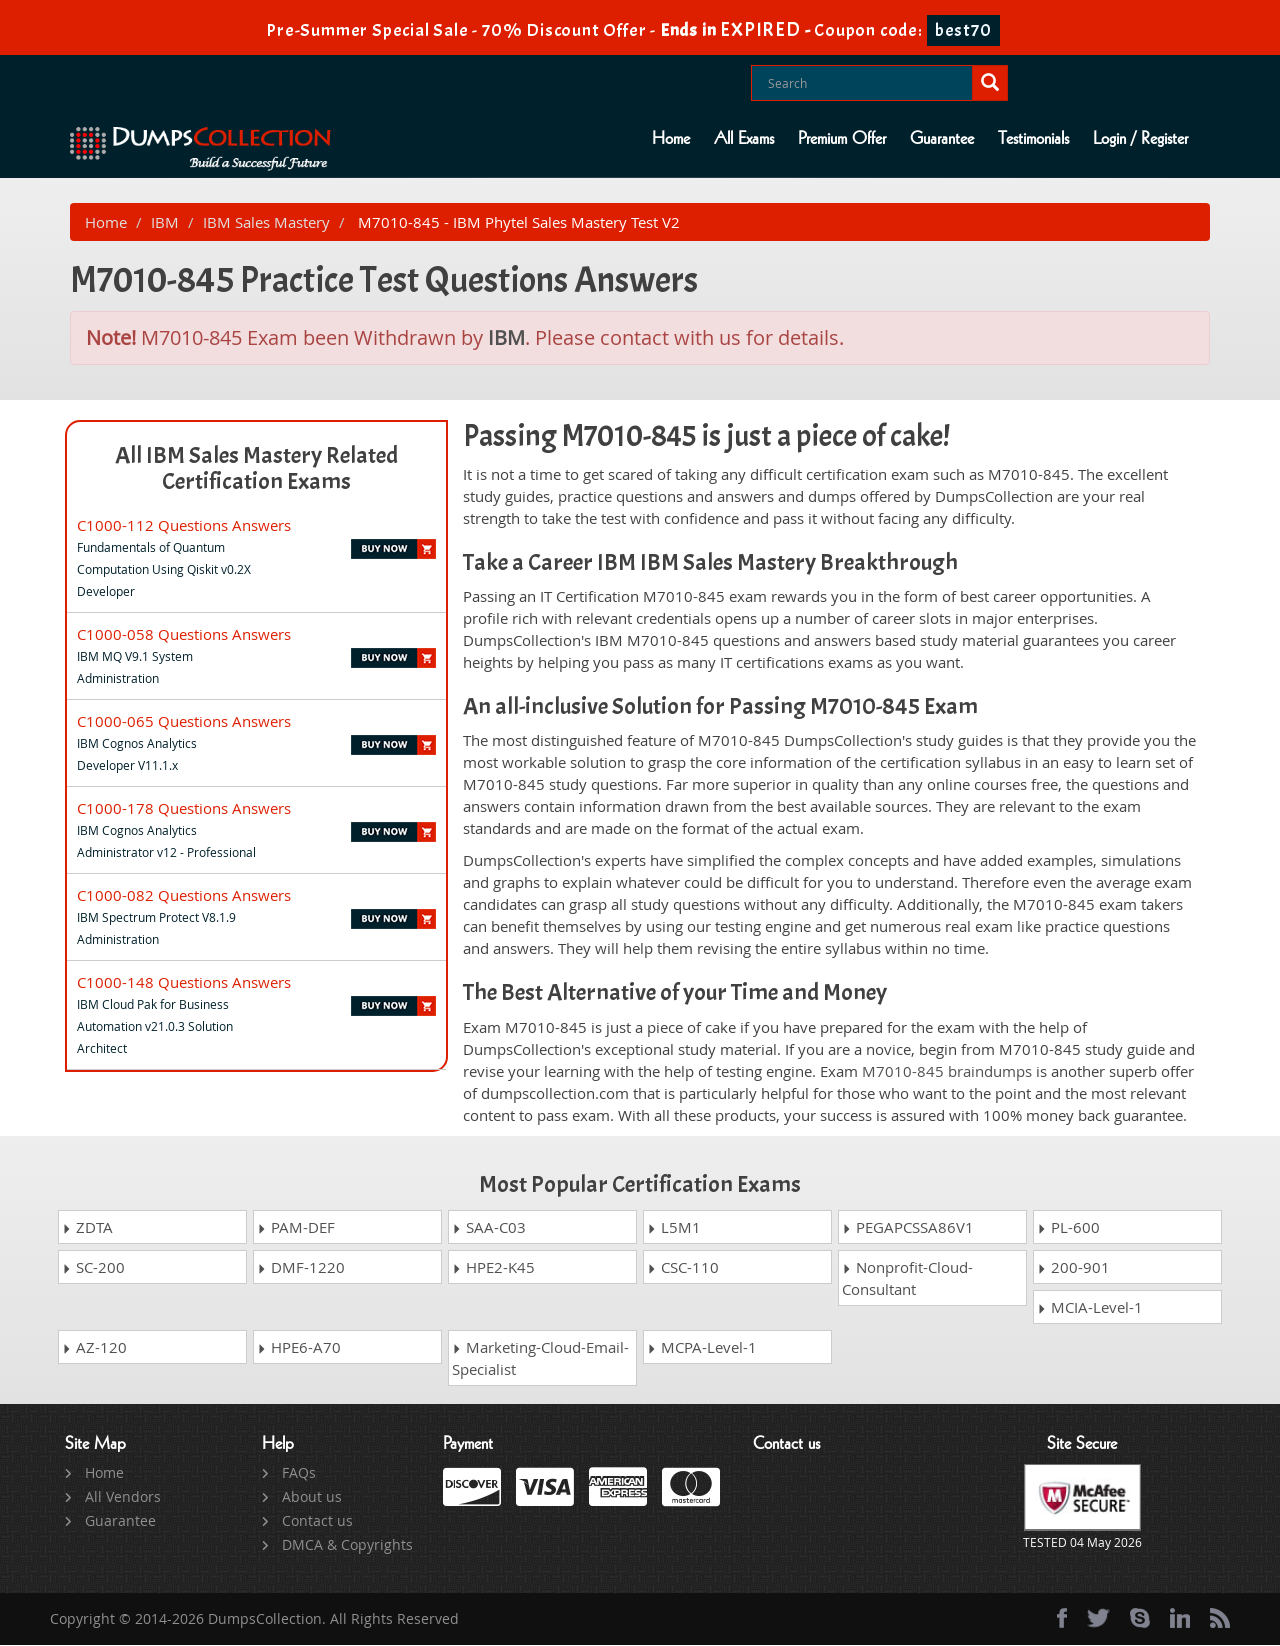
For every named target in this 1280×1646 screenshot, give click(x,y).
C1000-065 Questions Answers (184, 722)
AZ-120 (94, 1348)
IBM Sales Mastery (266, 223)
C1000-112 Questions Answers (184, 526)
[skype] (1140, 1619)
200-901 (1073, 1268)
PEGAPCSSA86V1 (908, 1228)
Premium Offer (842, 139)
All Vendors (123, 1497)
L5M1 (674, 1228)
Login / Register (1140, 139)
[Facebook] (1062, 1619)
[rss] (1220, 1619)
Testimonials (1033, 139)
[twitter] (1098, 1619)
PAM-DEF (296, 1228)
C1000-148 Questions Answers (184, 983)
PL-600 (1068, 1228)
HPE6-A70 (299, 1348)
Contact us (317, 1521)
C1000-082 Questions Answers (184, 896)
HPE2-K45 (493, 1268)
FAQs (299, 1473)
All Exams (744, 139)
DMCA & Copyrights (347, 1545)
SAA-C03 (489, 1228)
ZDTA (87, 1228)
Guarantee (942, 139)
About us (312, 1497)
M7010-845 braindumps (947, 1072)
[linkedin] (1180, 1619)
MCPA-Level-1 (702, 1348)
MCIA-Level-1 (1090, 1308)
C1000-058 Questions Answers (184, 635)
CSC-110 (683, 1268)
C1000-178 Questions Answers (184, 809)
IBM (165, 223)
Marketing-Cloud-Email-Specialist (540, 1359)
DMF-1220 (301, 1268)
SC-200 (93, 1268)
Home (671, 139)
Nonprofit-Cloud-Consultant (907, 1279)
